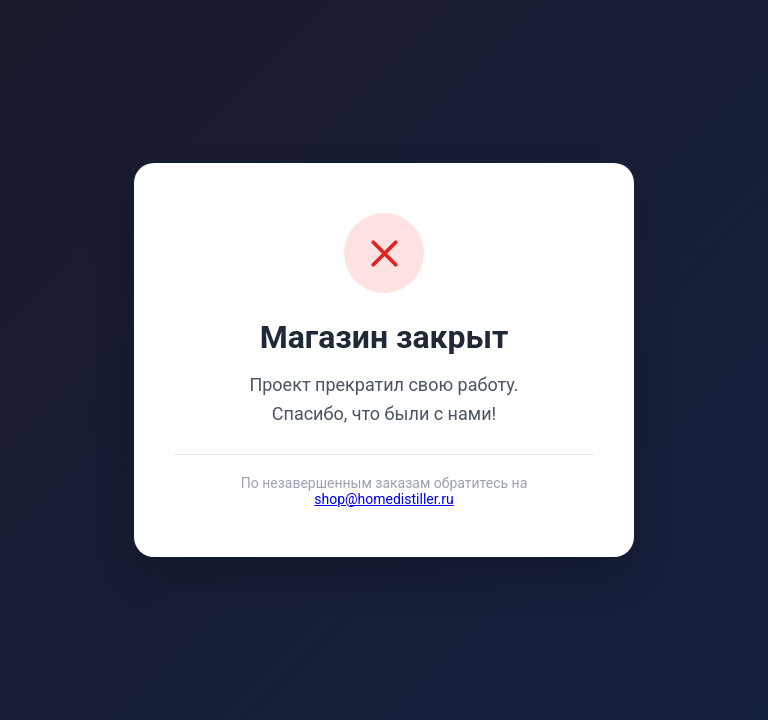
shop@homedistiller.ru (384, 499)
